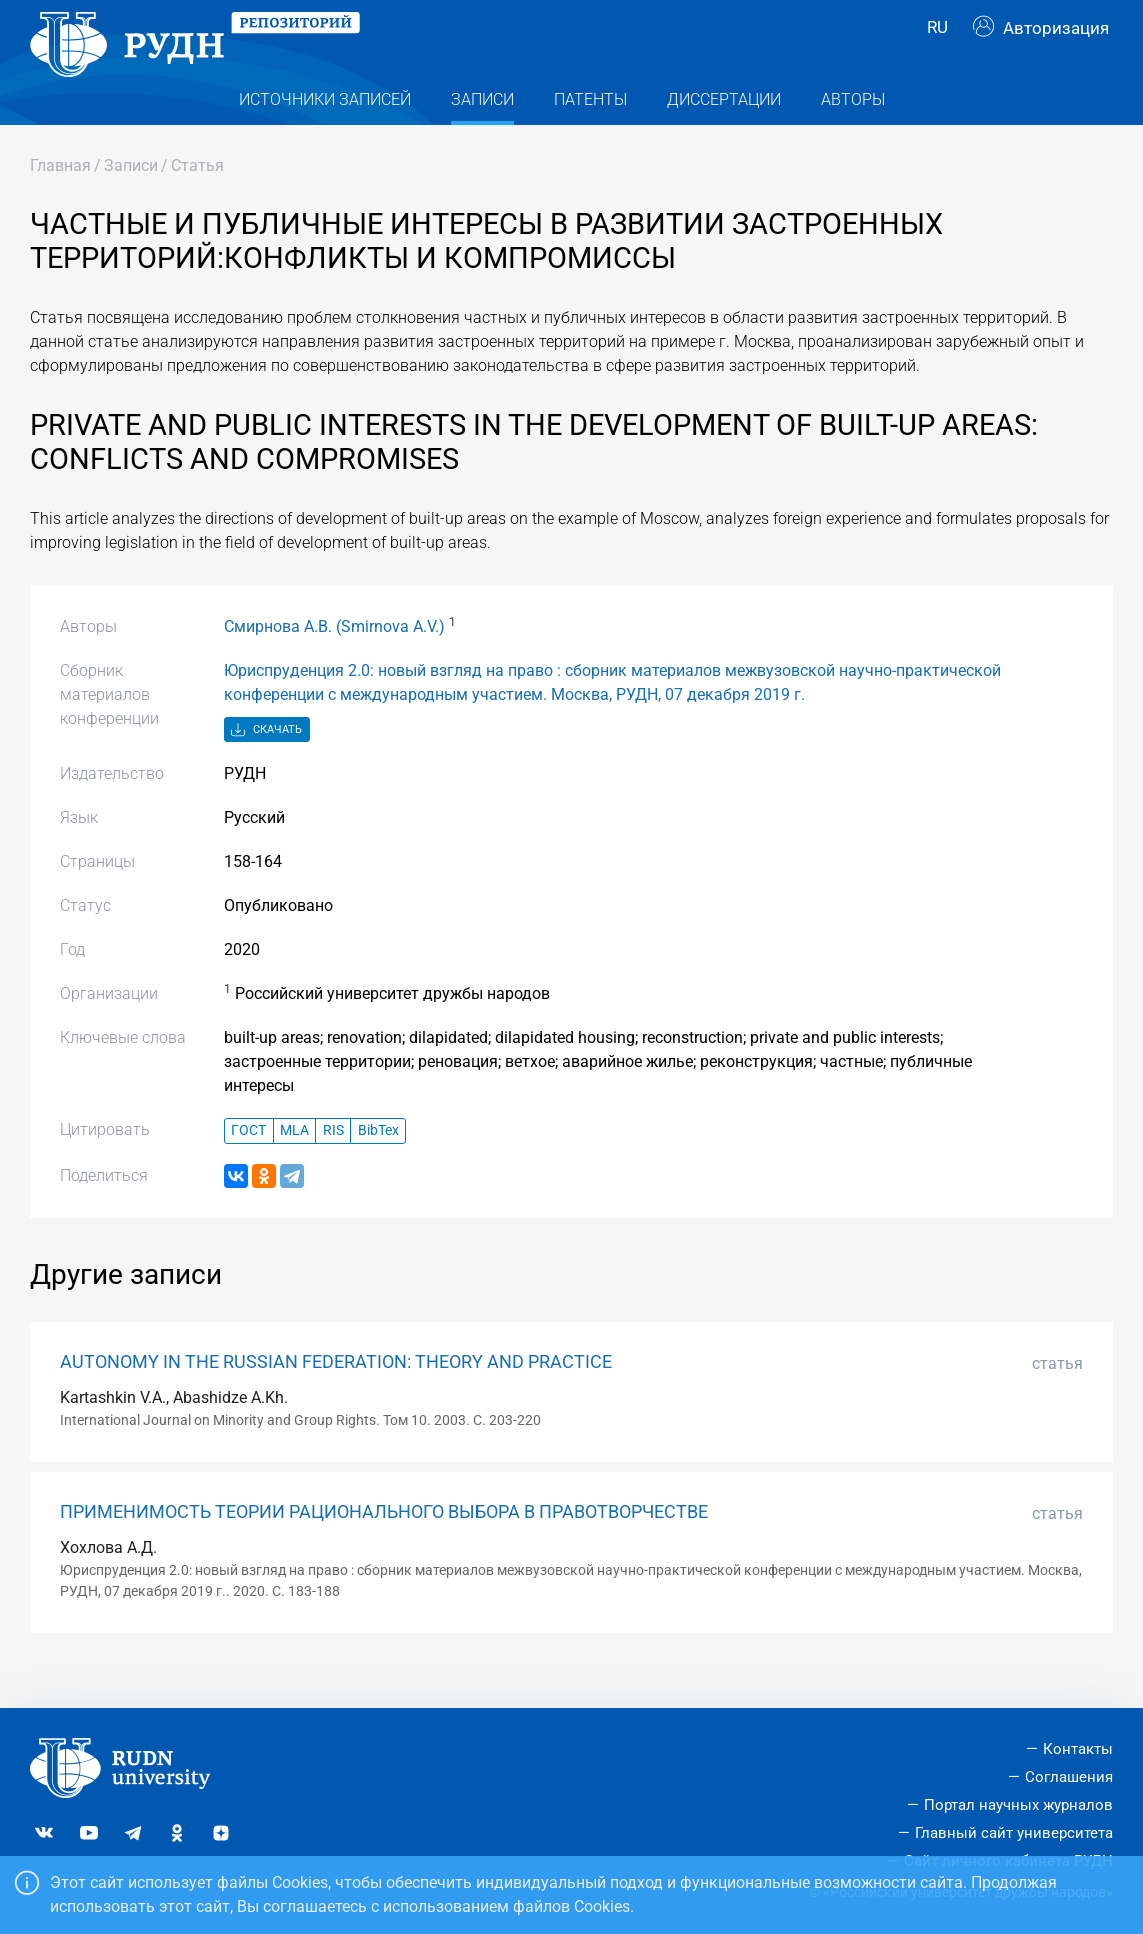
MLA (294, 1166)
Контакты (1078, 1749)
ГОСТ (248, 1166)
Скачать (266, 765)
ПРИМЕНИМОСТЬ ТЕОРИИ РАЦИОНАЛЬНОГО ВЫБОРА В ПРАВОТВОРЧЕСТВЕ (384, 1547)
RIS (333, 1166)
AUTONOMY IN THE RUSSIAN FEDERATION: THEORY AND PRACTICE (336, 1397)
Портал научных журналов (1018, 1805)
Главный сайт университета (1014, 1833)
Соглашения (1069, 1777)
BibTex (378, 1166)
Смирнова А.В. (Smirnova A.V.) (334, 661)
